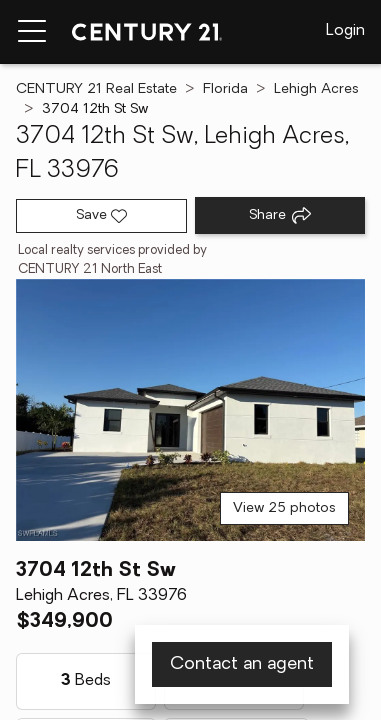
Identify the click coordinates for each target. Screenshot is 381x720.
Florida (225, 89)
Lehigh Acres (316, 89)
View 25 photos (284, 508)
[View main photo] (190, 410)
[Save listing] (101, 216)
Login (345, 31)
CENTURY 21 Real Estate (96, 89)
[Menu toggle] (32, 32)
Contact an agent (242, 664)
